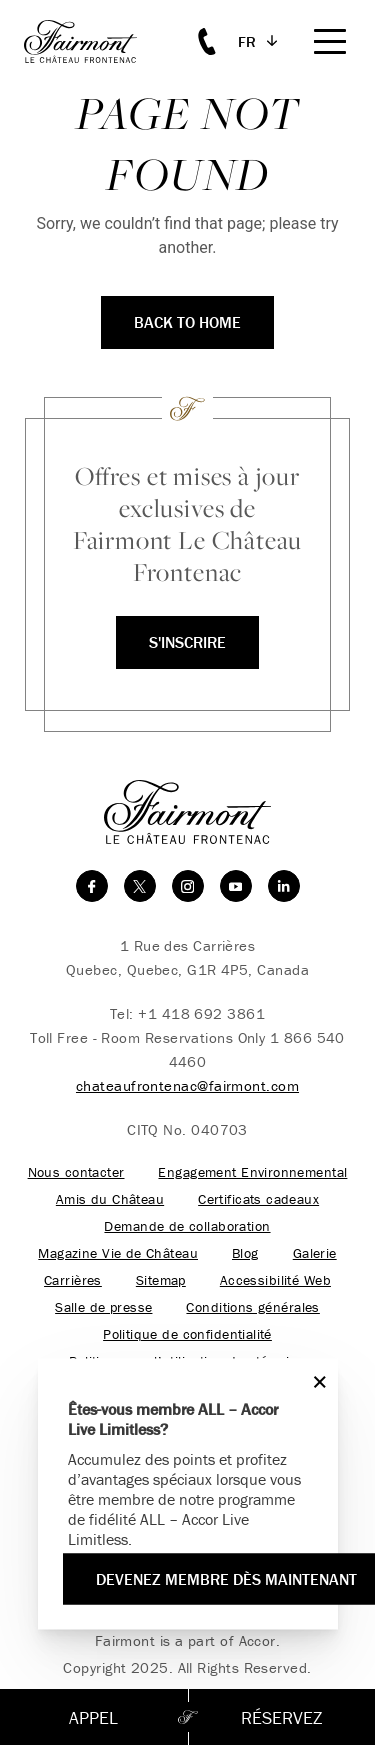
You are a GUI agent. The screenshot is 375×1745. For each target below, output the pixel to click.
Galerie (315, 1253)
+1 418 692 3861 (201, 1013)
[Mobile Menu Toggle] (330, 41)
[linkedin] (284, 886)
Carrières (73, 1280)
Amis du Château (110, 1199)
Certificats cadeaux (258, 1199)
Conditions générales (252, 1307)
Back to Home (187, 322)
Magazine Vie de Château (118, 1253)
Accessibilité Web (275, 1280)
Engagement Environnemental (252, 1172)
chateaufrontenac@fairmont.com (187, 1085)
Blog (245, 1253)
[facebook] (92, 886)
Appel (93, 1717)
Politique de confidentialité (187, 1334)
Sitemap (161, 1280)
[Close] (315, 1381)
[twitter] (140, 886)
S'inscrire (187, 642)
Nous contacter (76, 1172)
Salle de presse (103, 1307)
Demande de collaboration (187, 1226)
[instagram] (188, 886)
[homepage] (91, 41)
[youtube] (236, 886)
